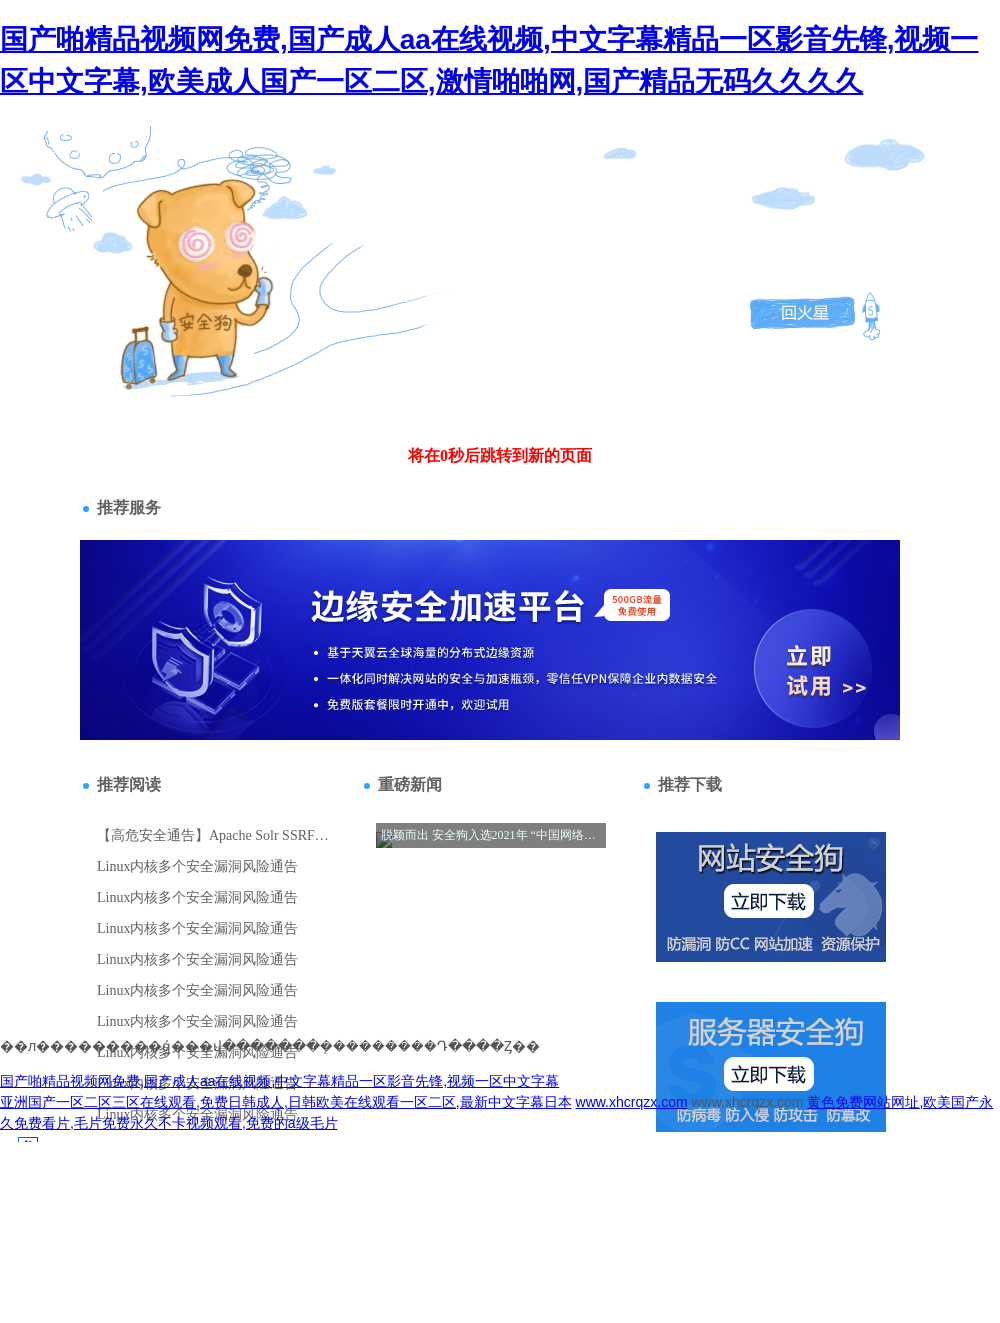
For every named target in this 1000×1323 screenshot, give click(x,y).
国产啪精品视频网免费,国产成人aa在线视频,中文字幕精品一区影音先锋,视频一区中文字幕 (279, 1081)
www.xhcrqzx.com (632, 1102)
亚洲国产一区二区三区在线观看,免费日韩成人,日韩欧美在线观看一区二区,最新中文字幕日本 (286, 1102)
